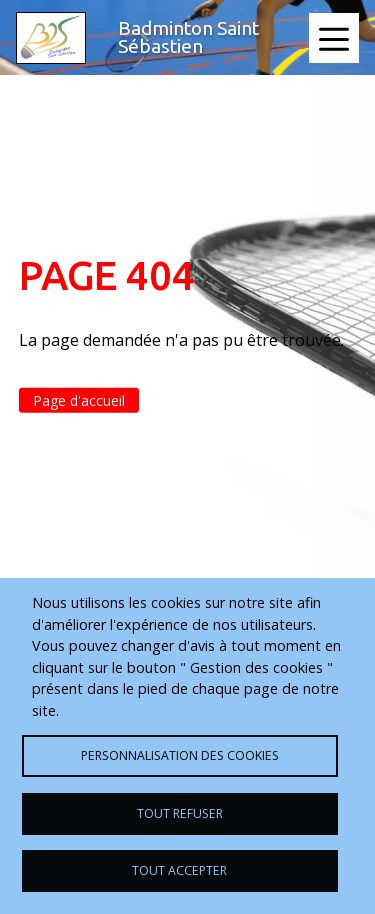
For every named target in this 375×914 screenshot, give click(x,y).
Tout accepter (179, 870)
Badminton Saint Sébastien (188, 36)
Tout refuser (180, 813)
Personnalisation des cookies (180, 755)
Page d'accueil (79, 400)
